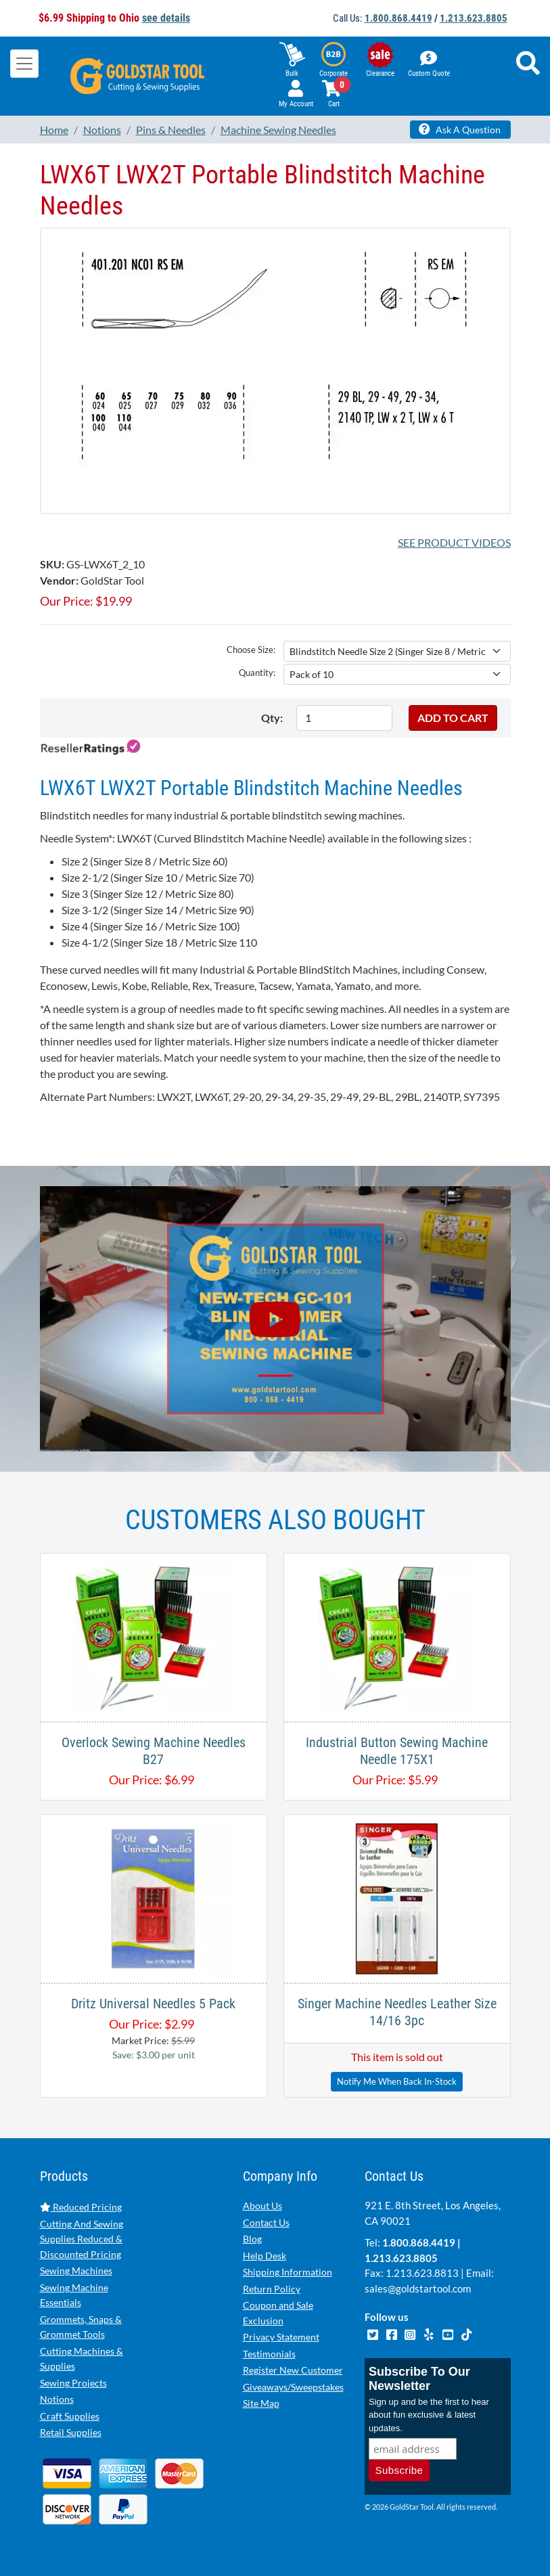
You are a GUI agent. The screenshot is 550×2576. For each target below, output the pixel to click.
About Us (262, 2205)
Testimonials (269, 2353)
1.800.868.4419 (398, 18)
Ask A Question (460, 129)
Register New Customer (293, 2370)
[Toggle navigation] (24, 63)
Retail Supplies (70, 2432)
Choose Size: (251, 649)
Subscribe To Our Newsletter (419, 2379)
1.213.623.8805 (473, 18)
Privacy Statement (281, 2337)
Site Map (261, 2403)
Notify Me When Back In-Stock (397, 2081)
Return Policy (271, 2289)
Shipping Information (287, 2272)
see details (166, 18)
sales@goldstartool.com (418, 2288)
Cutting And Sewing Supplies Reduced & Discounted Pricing (81, 2239)
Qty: (272, 717)
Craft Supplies (69, 2416)
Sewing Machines (76, 2270)
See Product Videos (454, 542)
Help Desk (264, 2255)
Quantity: (257, 672)
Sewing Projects (73, 2383)
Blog (252, 2238)
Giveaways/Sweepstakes (293, 2387)
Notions (57, 2399)
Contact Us (266, 2222)
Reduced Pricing (81, 2207)
